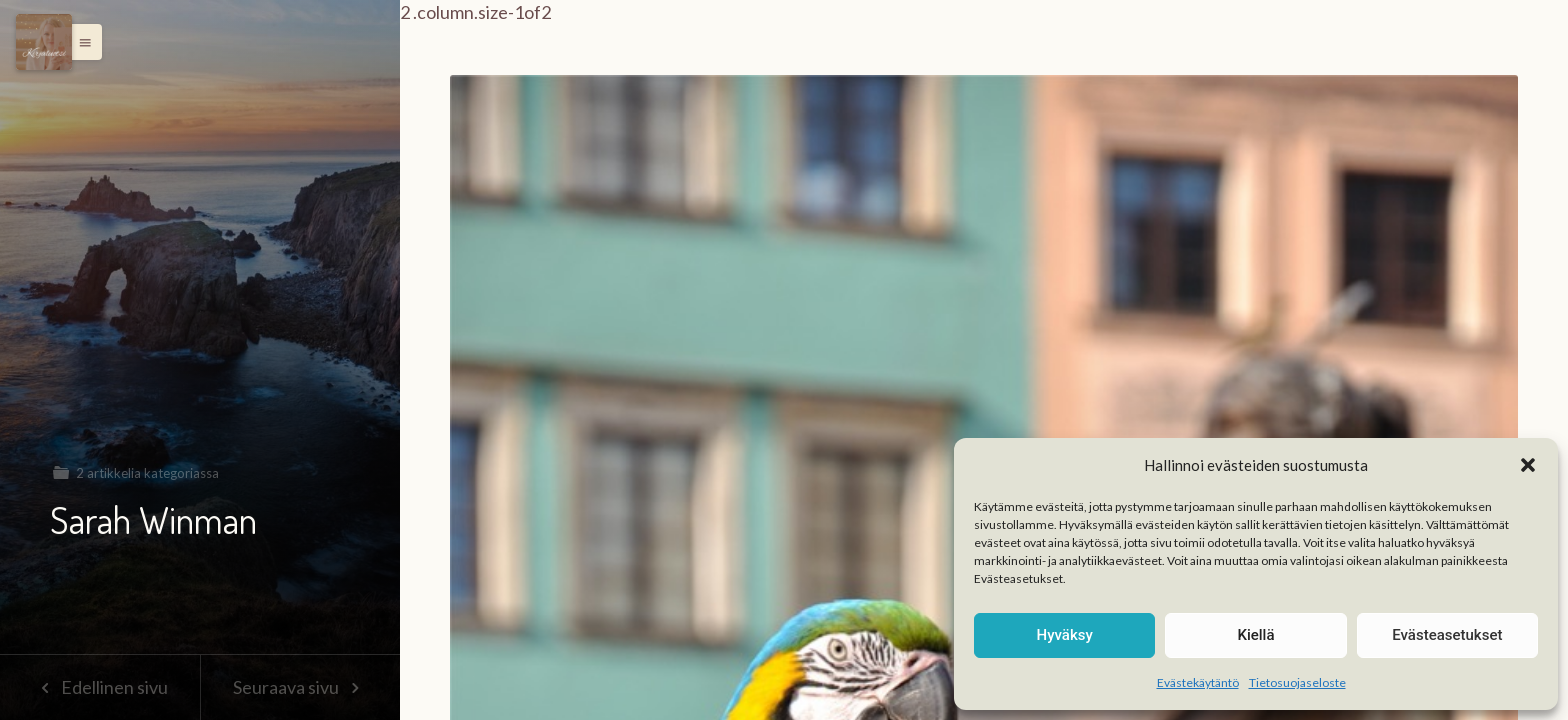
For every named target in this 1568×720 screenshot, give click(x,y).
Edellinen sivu (99, 687)
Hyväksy (1065, 635)
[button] (1528, 465)
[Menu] (44, 42)
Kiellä (1255, 635)
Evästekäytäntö (1198, 682)
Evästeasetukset (1447, 635)
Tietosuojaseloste (1297, 682)
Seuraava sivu (300, 687)
